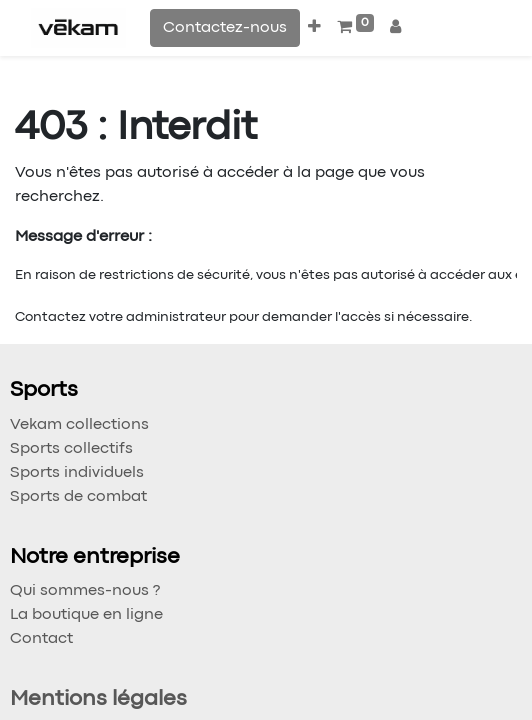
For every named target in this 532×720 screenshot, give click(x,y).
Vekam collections (79, 425)
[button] (314, 28)
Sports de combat (78, 497)
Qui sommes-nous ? (85, 591)
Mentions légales (98, 699)
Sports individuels (77, 473)
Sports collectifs (71, 449)
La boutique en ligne (86, 615)
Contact (41, 639)
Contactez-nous (225, 28)
